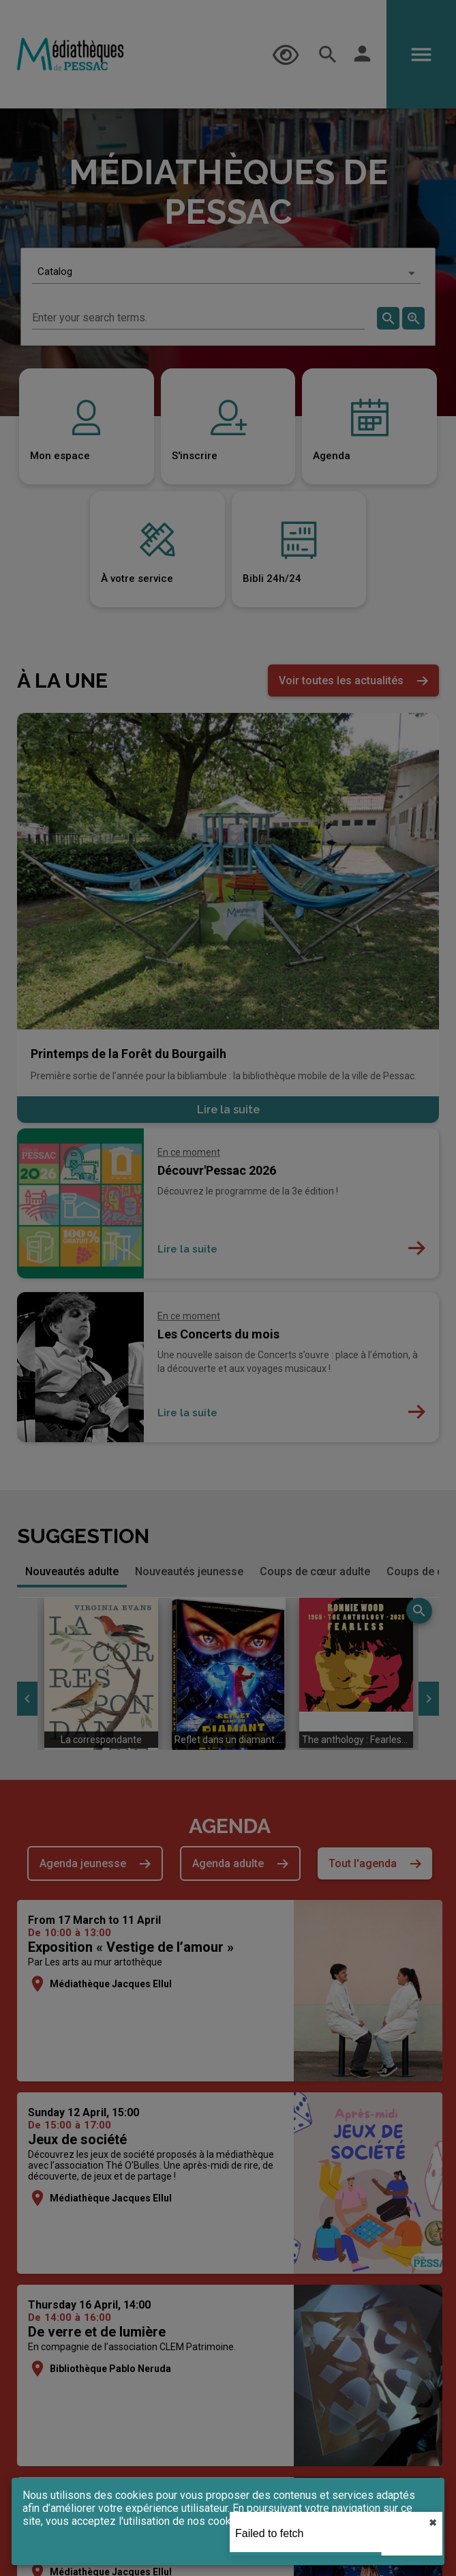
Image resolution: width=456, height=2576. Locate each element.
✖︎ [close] (433, 2522)
